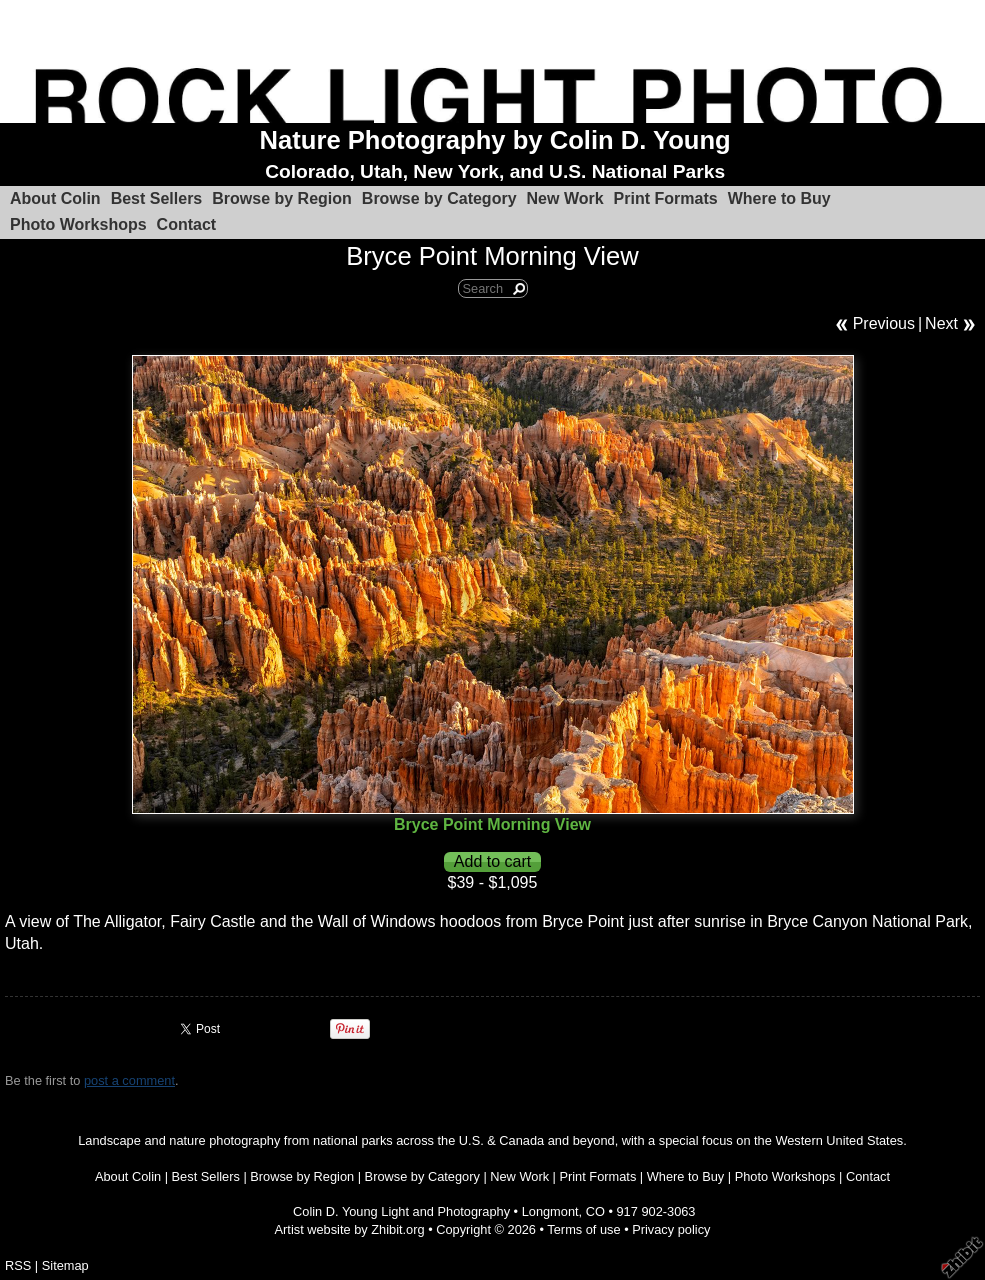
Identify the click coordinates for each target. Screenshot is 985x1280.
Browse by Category (439, 198)
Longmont (550, 1211)
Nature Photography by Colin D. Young (495, 140)
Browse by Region (282, 198)
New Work (565, 198)
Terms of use (583, 1229)
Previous (884, 323)
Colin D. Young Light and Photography (401, 1211)
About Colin (55, 198)
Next (941, 323)
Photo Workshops (78, 224)
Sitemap (65, 1265)
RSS (18, 1265)
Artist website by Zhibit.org (350, 1229)
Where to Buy (779, 198)
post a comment (129, 1080)
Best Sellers (157, 198)
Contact (187, 224)
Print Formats (666, 198)
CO (595, 1211)
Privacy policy (671, 1229)
